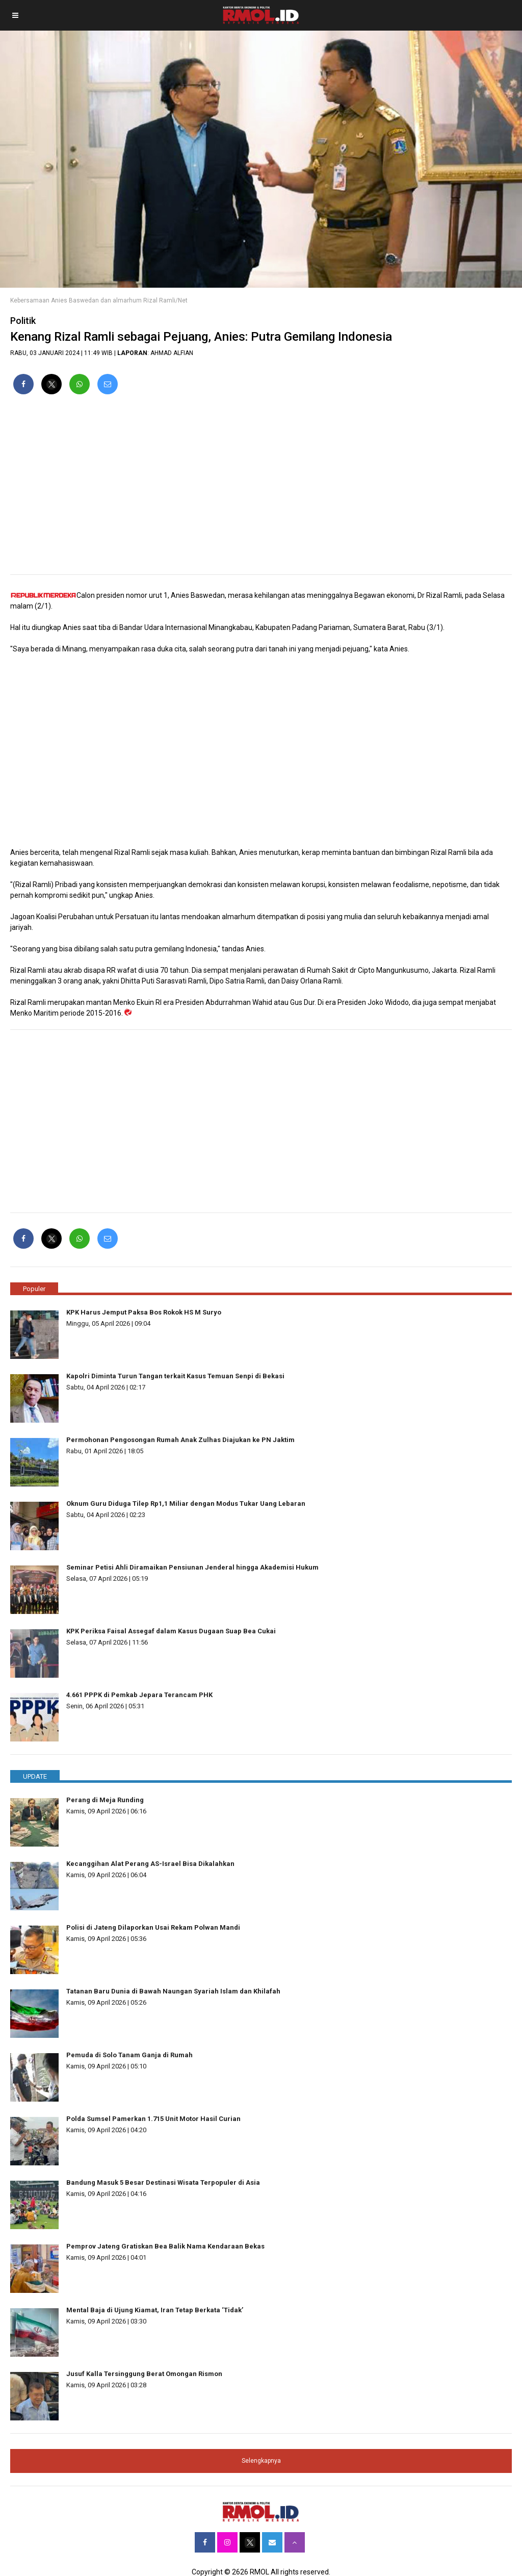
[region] (261, 488)
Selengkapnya (261, 2460)
